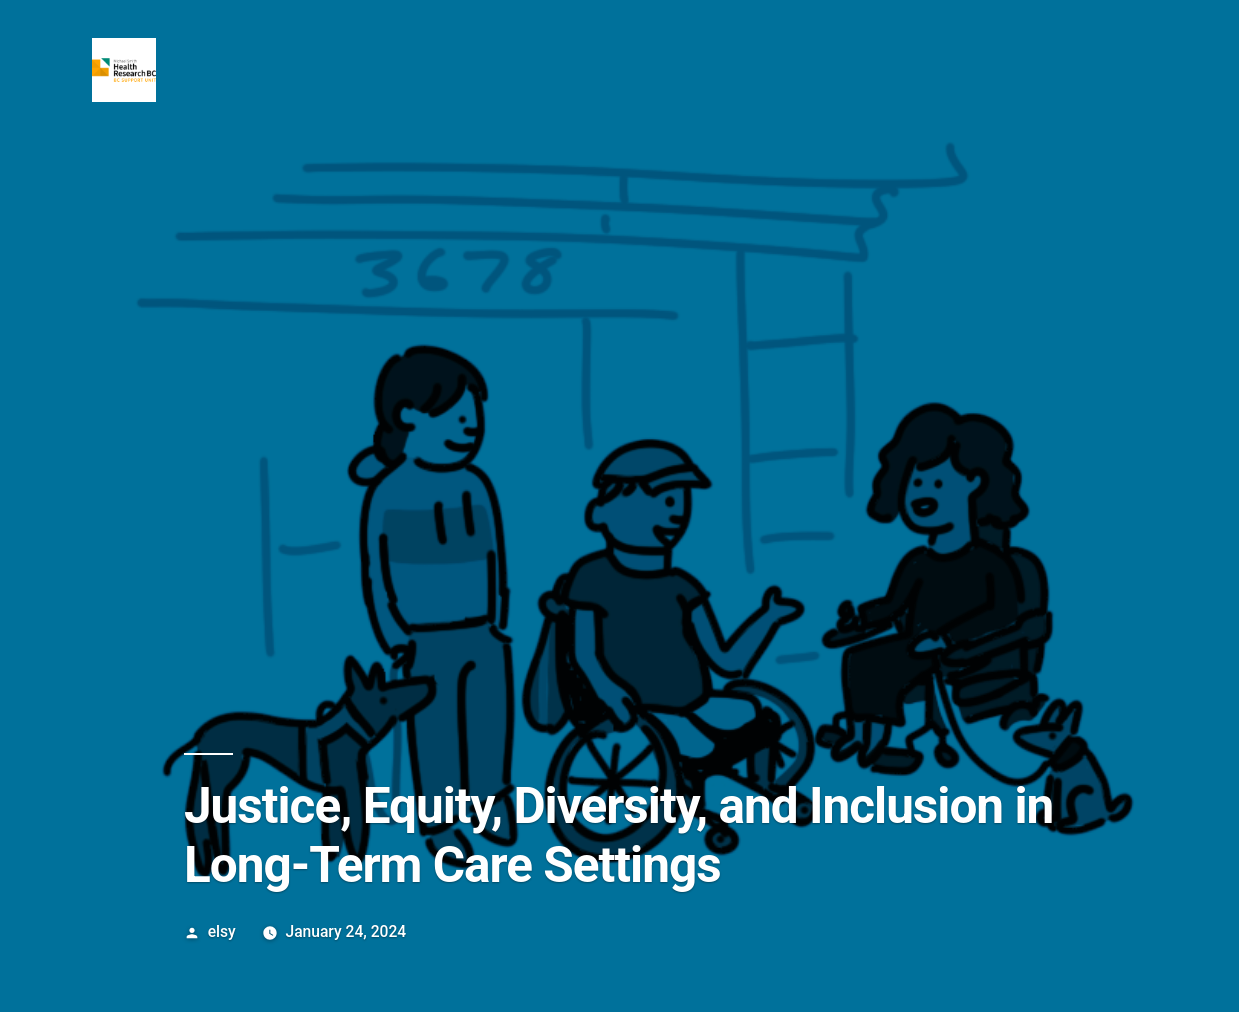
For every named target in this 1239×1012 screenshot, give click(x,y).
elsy (222, 931)
